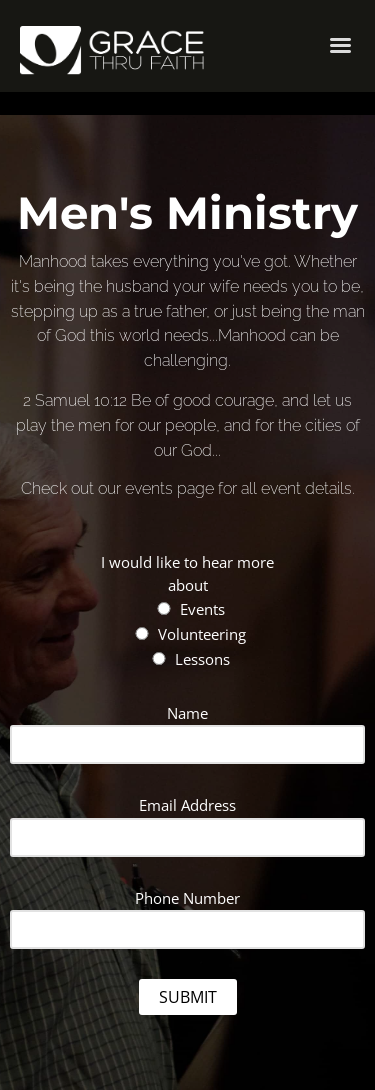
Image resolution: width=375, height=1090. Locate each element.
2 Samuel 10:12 (75, 400)
